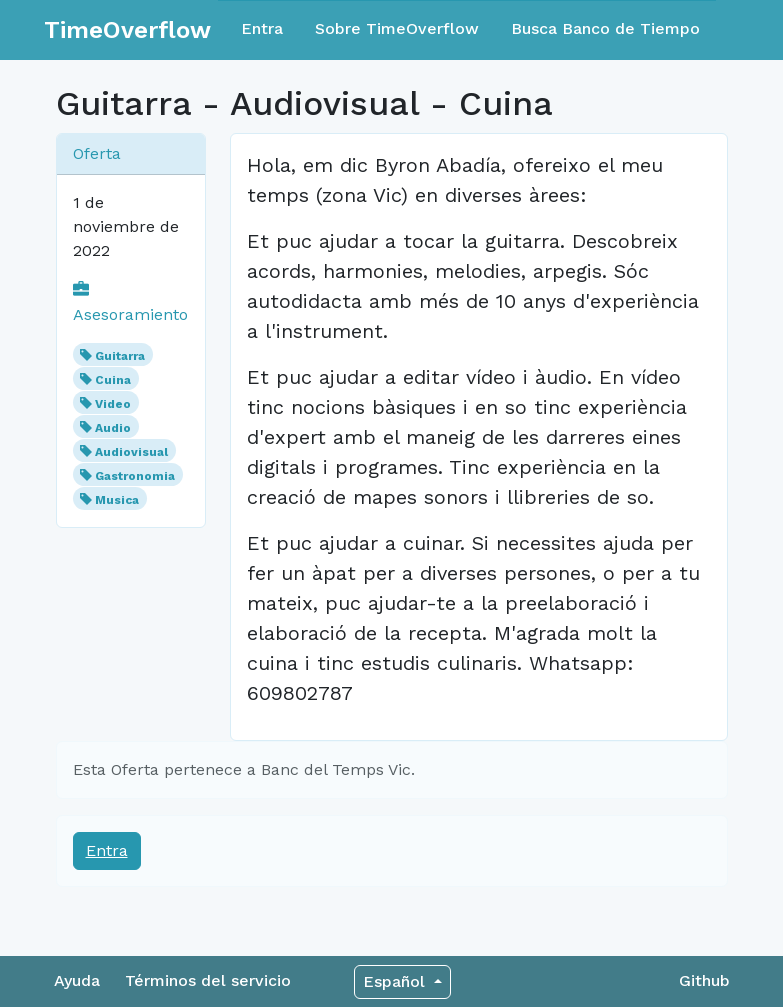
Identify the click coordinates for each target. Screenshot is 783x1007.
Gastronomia (135, 476)
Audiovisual (131, 452)
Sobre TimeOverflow (397, 28)
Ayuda (77, 980)
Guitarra (120, 356)
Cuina (113, 380)
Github (704, 980)
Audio (113, 428)
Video (113, 404)
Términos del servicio (208, 980)
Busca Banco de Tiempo (605, 28)
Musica (117, 500)
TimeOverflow (127, 30)
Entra (262, 28)
